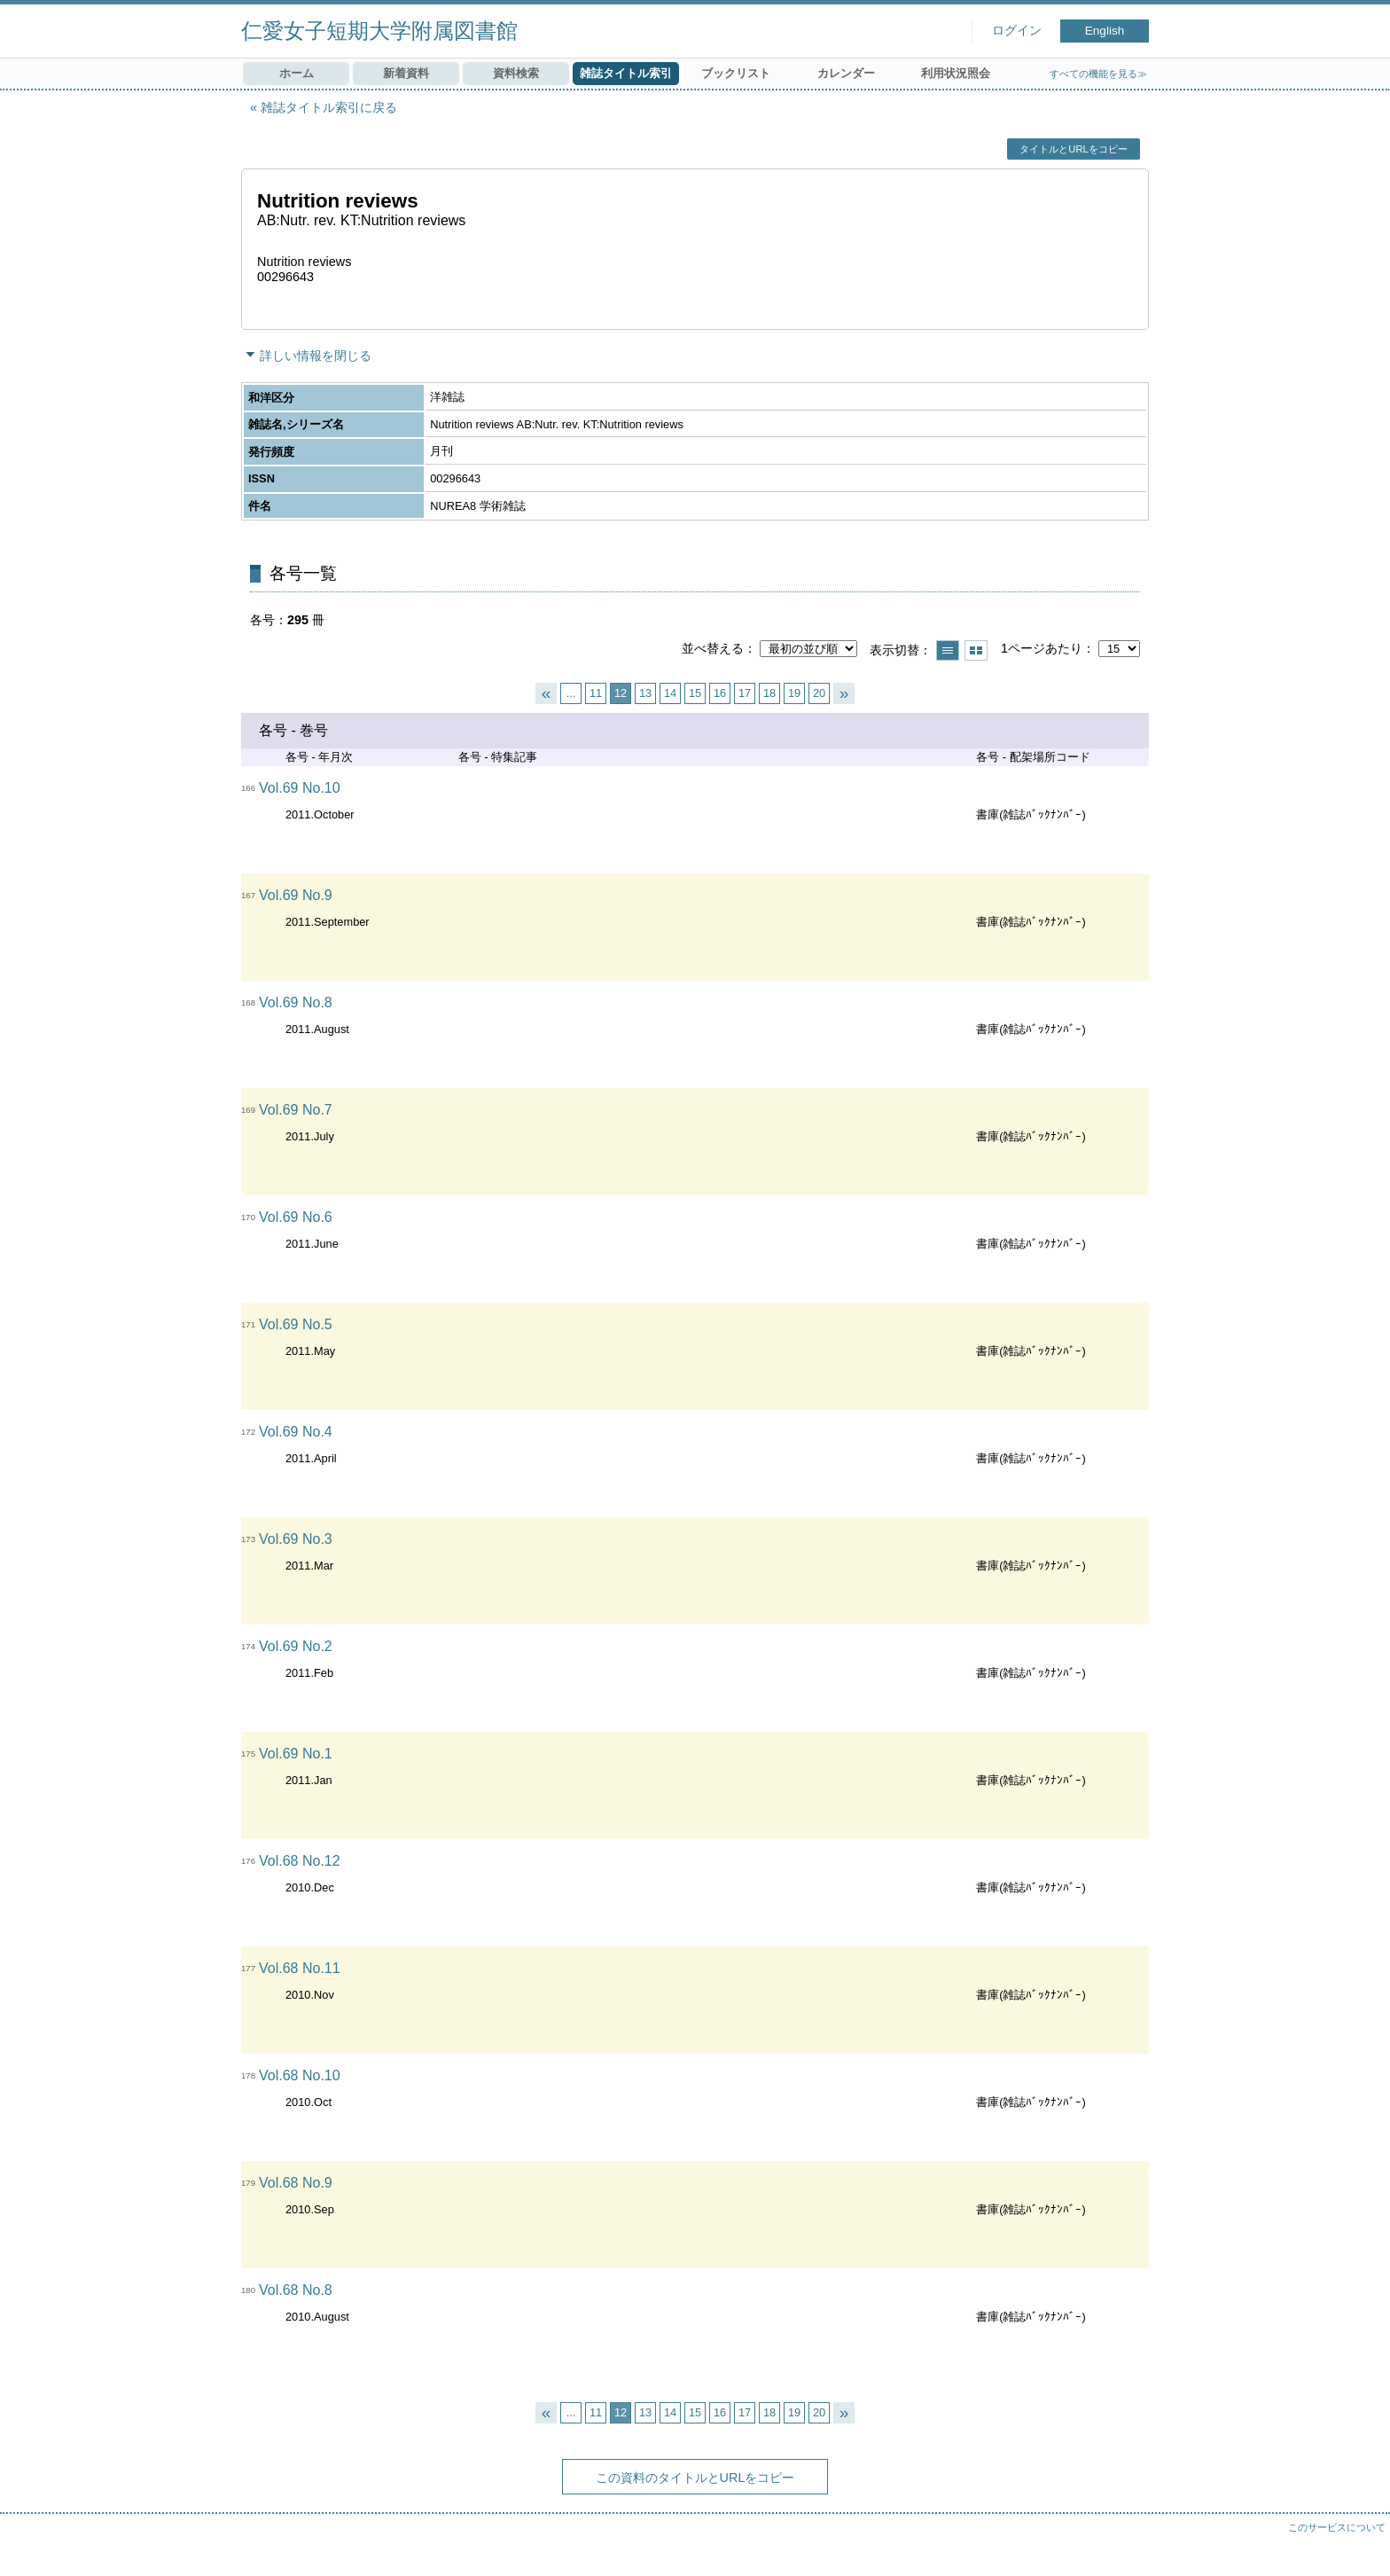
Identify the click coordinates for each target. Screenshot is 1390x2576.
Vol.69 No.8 (295, 1002)
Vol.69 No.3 (295, 1538)
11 (596, 693)
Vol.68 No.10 (299, 2075)
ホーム (296, 73)
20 (819, 693)
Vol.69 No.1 (295, 1753)
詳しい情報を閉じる (315, 355)
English (1105, 30)
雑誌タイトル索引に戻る (329, 107)
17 (744, 693)
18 (769, 693)
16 (720, 693)
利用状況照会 (955, 73)
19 (794, 693)
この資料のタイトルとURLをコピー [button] (695, 2477)
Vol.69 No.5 (295, 1324)
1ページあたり (1041, 648)
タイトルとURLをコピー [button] (1073, 149)
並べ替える (713, 648)
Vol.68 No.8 (295, 2290)
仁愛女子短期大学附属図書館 (379, 31)
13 (645, 693)
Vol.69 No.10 (299, 787)
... (571, 693)
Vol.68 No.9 (295, 2182)
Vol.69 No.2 (295, 1646)
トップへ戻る (1359, 2545)
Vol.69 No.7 (295, 1109)
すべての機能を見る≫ (1098, 73)
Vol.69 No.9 (295, 895)
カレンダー (846, 73)
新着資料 (406, 73)
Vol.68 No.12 (299, 1860)
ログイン (1017, 30)
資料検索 (516, 73)
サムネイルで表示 (976, 650)
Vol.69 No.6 (295, 1217)
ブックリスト (735, 73)
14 (670, 693)
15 (695, 693)
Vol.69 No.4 (295, 1431)
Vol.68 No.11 (299, 1968)
